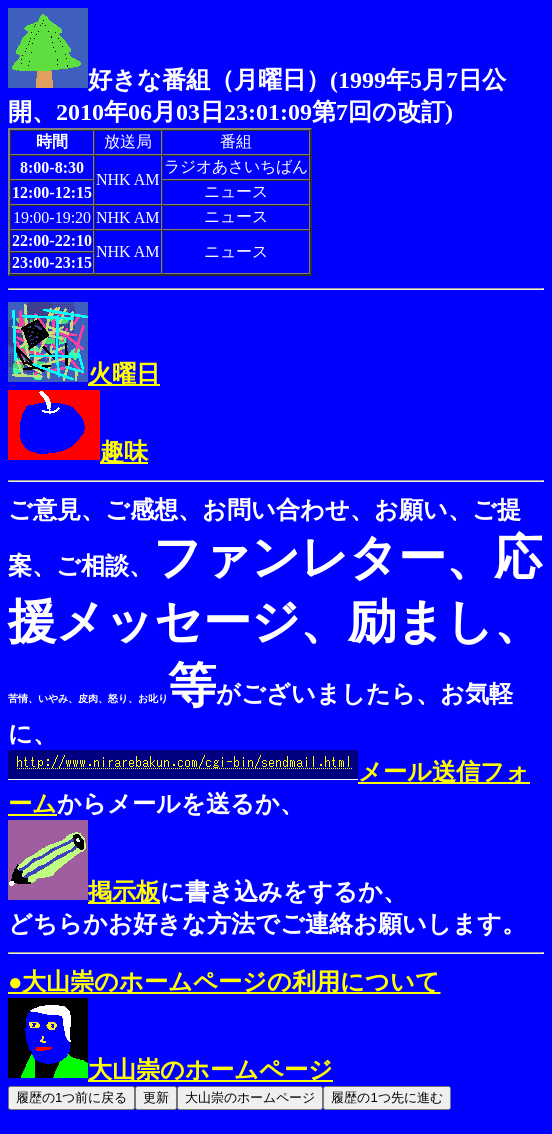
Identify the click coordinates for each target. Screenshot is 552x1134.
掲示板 (84, 892)
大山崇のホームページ (170, 1070)
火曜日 (84, 374)
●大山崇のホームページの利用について (224, 982)
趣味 (78, 452)
